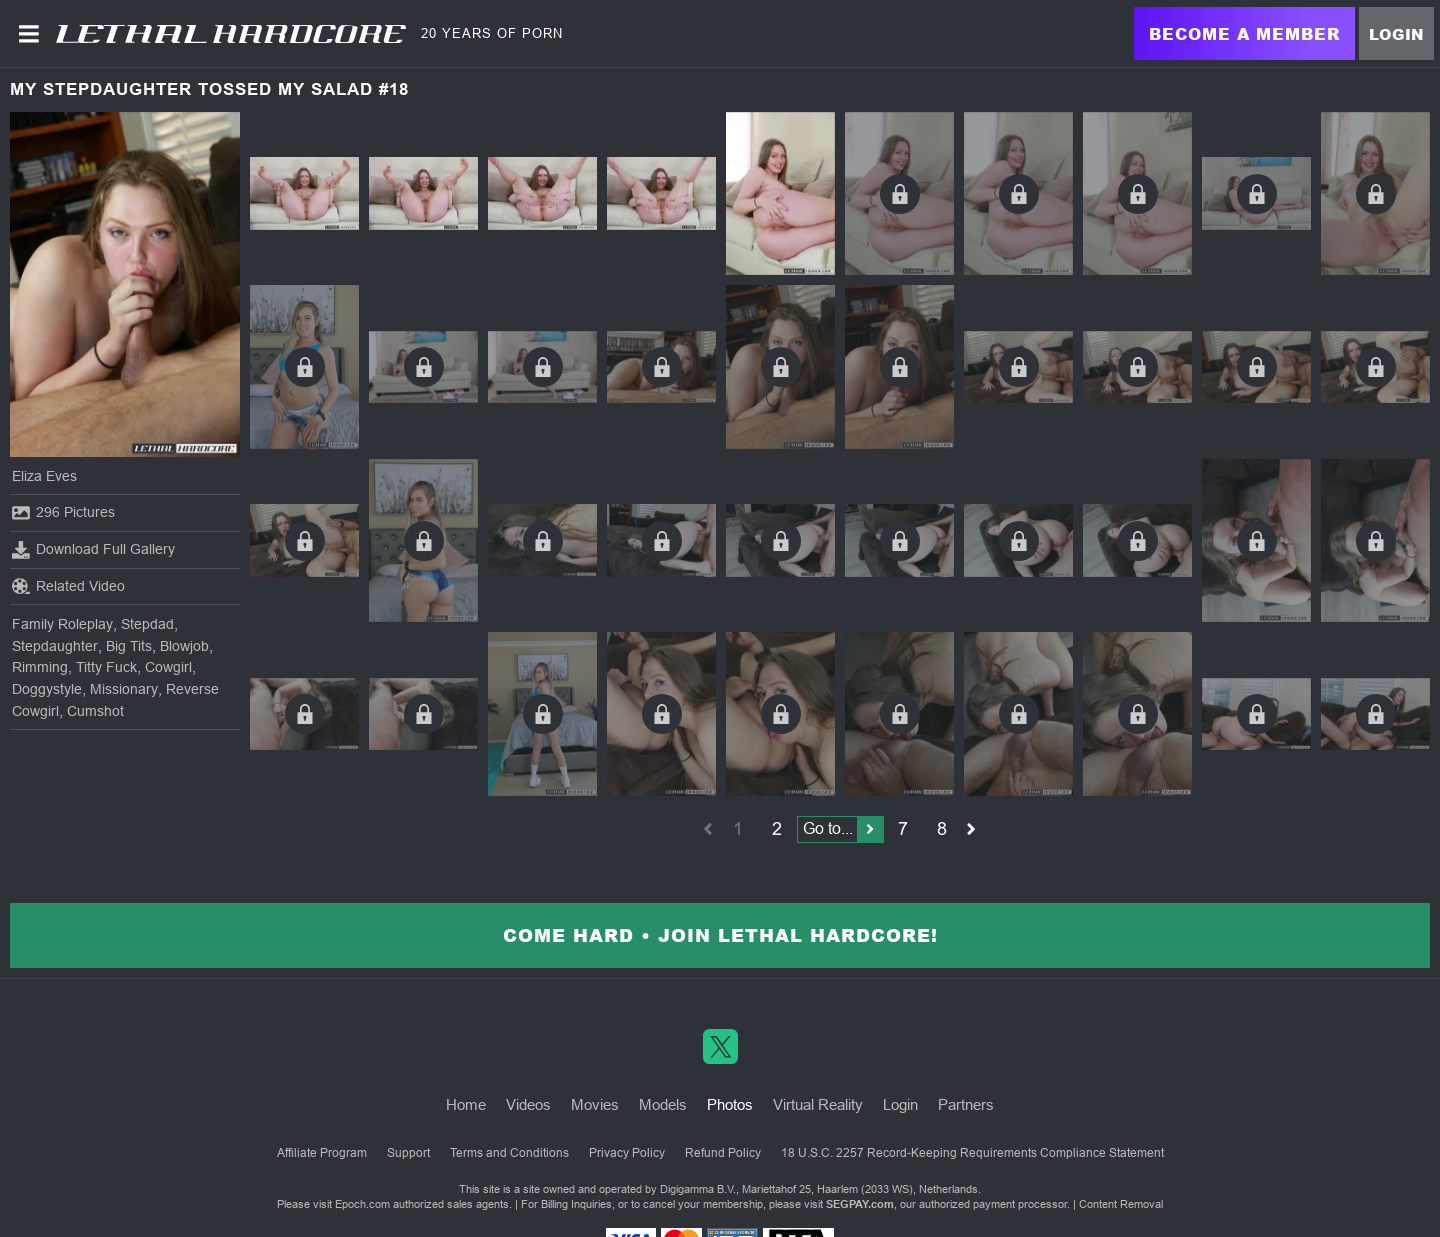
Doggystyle (47, 689)
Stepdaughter (55, 646)
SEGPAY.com (860, 1204)
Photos (730, 1104)
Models (663, 1104)
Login (1396, 34)
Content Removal (1121, 1204)
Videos (528, 1104)
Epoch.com (362, 1204)
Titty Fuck (106, 667)
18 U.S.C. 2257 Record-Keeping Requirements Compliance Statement (972, 1153)
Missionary (124, 689)
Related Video (68, 586)
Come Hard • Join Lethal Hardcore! (720, 935)
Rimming (40, 667)
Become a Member (1244, 33)
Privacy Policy (627, 1153)
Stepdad (147, 624)
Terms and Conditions (509, 1153)
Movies (595, 1104)
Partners (966, 1104)
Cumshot (95, 711)
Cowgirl (168, 667)
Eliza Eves (44, 476)
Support (408, 1153)
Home (466, 1104)
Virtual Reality (818, 1104)
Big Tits (129, 646)
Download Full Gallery (93, 550)
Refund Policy (723, 1153)
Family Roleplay (62, 624)
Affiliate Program (322, 1153)
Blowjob (184, 646)
